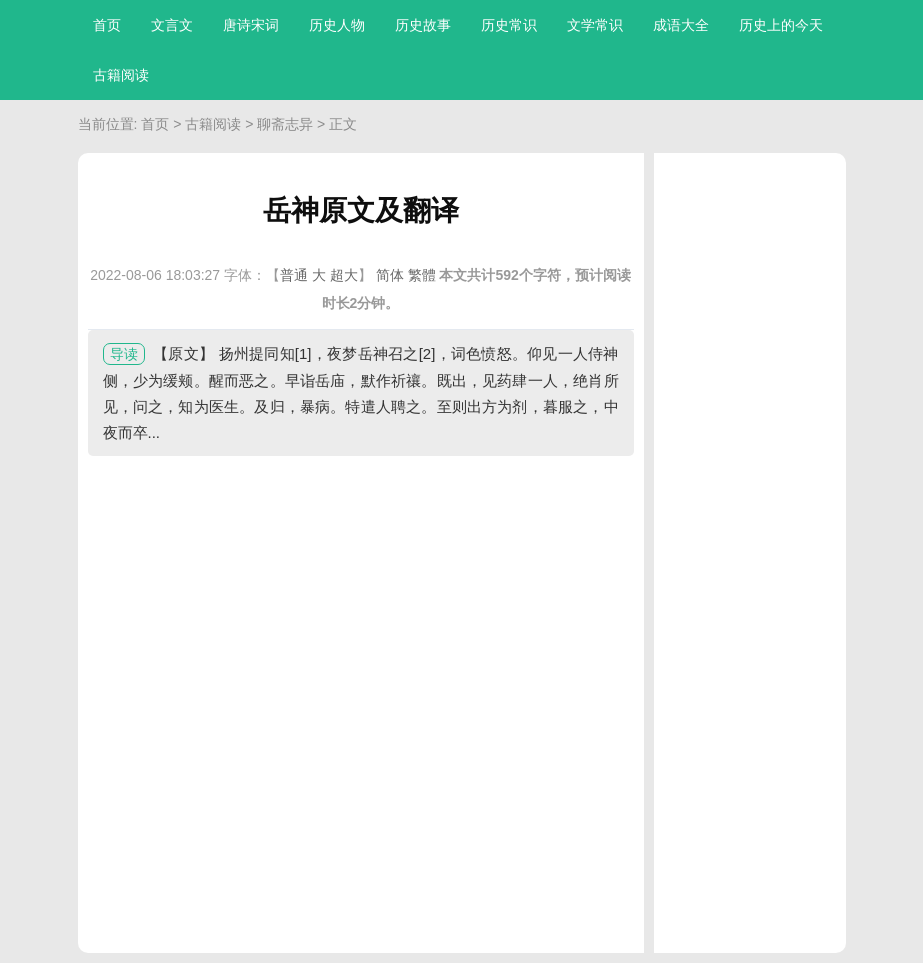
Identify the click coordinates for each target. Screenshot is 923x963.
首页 (107, 25)
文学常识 (595, 25)
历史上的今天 (781, 25)
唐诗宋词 (251, 25)
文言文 (172, 25)
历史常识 (509, 25)
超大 (344, 275)
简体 (390, 275)
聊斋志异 (285, 124)
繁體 (422, 275)
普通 (294, 275)
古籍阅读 (121, 75)
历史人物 (337, 25)
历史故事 (423, 25)
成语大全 (681, 25)
